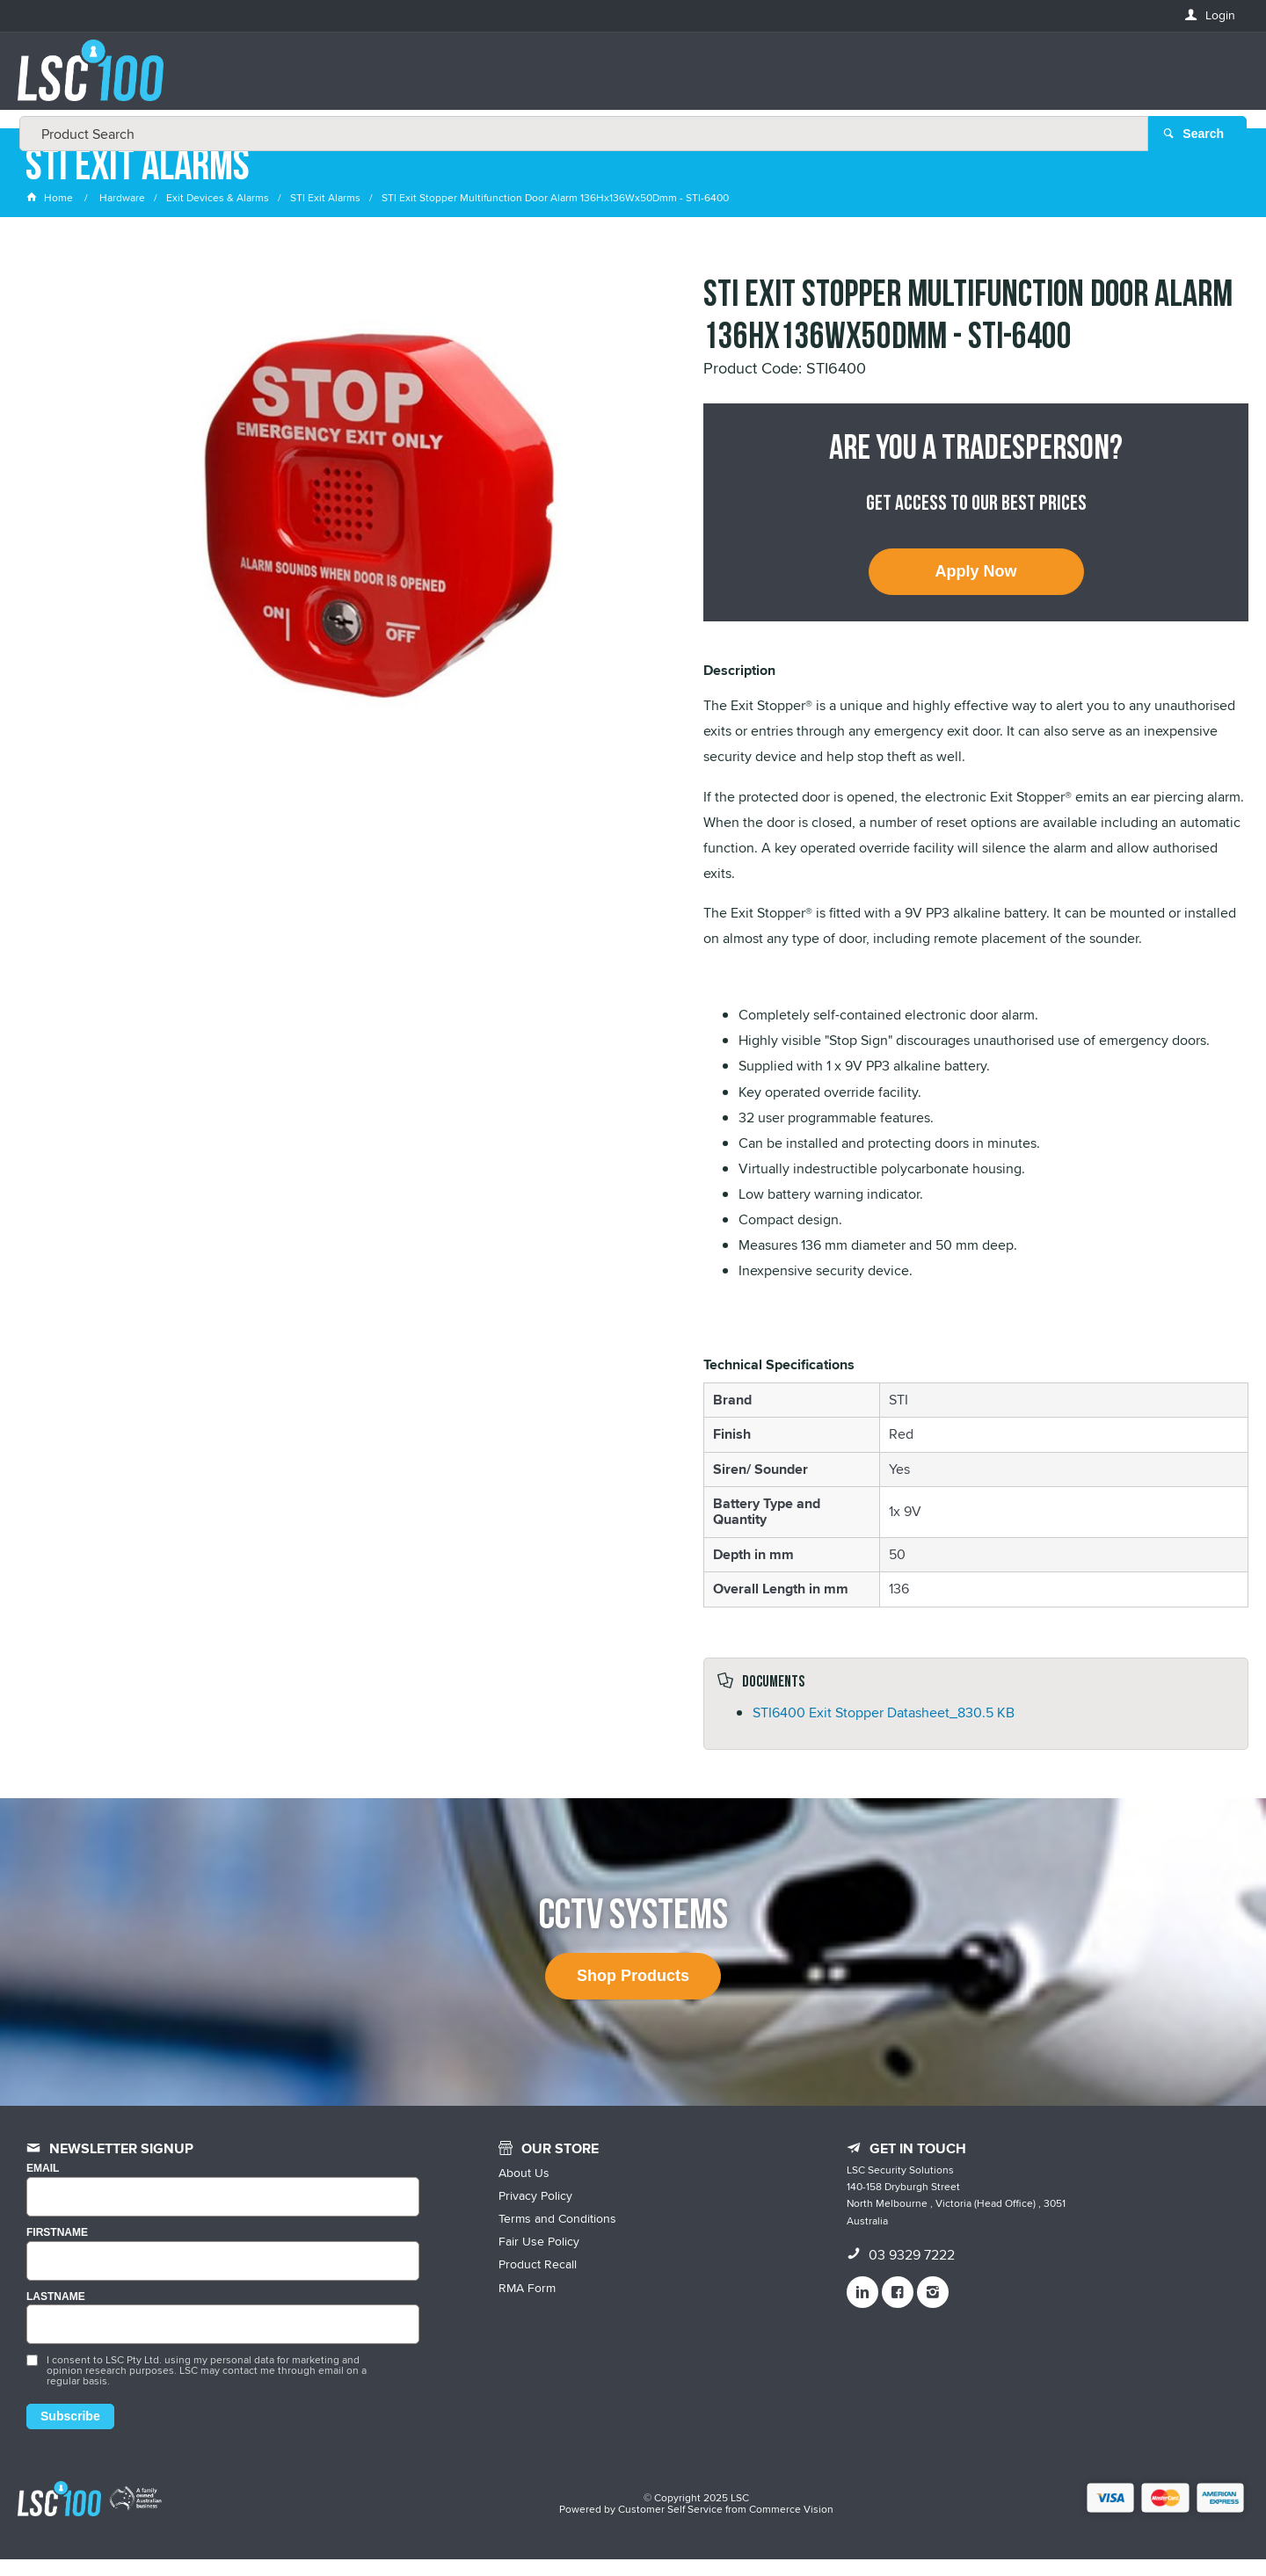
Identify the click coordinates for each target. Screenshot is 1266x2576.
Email (42, 2185)
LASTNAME (55, 2313)
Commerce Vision (791, 2526)
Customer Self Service (670, 2526)
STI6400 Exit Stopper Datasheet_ (884, 1729)
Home (51, 214)
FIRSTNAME (57, 2249)
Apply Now (976, 589)
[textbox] (627, 79)
